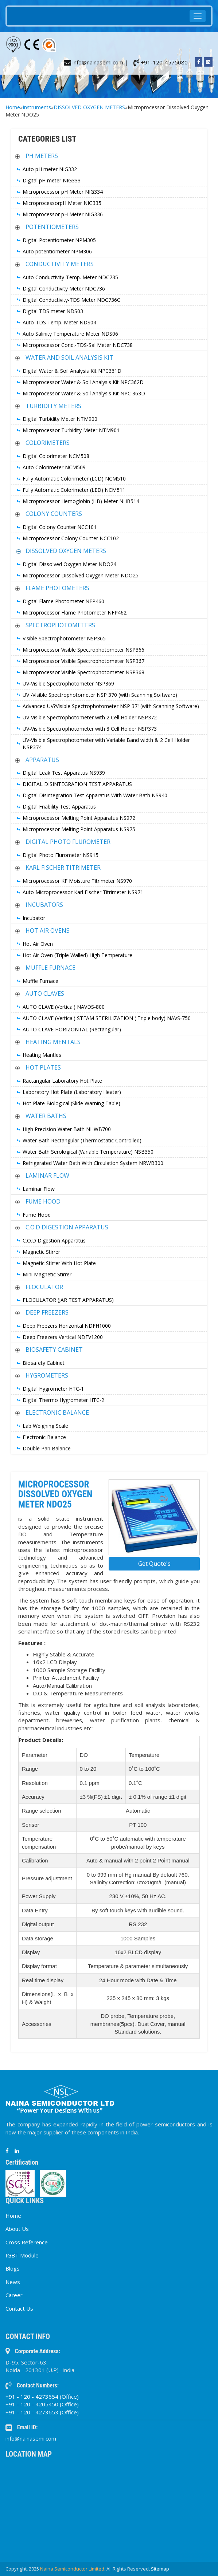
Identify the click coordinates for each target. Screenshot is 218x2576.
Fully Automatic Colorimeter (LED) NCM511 (74, 489)
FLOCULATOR (44, 1287)
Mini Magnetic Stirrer (47, 1274)
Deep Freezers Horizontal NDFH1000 (67, 1325)
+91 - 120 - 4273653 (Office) (42, 2412)
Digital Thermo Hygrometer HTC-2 (63, 1399)
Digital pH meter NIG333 (52, 180)
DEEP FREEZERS (47, 1312)
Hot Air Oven (38, 943)
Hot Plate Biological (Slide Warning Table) (71, 1103)
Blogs (12, 2268)
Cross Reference (26, 2242)
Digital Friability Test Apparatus (59, 806)
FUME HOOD (43, 1201)
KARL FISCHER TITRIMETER (63, 868)
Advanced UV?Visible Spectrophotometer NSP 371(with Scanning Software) (111, 706)
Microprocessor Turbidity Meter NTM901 (71, 430)
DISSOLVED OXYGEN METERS (89, 107)
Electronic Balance (44, 1437)
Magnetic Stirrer (41, 1251)
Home (12, 107)
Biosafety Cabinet (44, 1362)
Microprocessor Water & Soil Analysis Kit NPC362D (83, 382)
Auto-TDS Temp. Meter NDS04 (59, 322)
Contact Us (19, 2308)
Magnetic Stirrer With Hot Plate (59, 1263)
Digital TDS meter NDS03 (53, 311)
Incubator (34, 917)
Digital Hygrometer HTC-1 (53, 1388)
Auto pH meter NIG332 (50, 169)
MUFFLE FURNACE (50, 968)
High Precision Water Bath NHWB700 (67, 1129)
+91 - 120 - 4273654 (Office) (42, 2396)
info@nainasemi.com (30, 2438)
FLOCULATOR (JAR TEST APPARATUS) (68, 1299)
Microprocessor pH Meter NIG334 (63, 191)
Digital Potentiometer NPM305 (59, 240)
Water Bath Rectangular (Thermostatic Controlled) (82, 1140)
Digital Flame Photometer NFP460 (63, 601)
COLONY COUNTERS (54, 514)
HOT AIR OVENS (48, 931)
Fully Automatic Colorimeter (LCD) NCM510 (74, 478)
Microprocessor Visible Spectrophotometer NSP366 (83, 649)
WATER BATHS (46, 1116)
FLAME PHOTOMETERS (57, 588)
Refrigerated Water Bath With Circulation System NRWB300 (93, 1162)
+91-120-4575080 (160, 62)
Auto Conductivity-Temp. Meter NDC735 (70, 277)
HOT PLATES (43, 1067)
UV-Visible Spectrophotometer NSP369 (68, 683)
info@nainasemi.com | (96, 62)
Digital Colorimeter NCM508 (56, 456)
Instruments (37, 107)
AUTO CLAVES (45, 993)
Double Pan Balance (47, 1448)
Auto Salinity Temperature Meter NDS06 (70, 333)
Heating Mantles (42, 1054)
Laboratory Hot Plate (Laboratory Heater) (72, 1092)
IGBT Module (22, 2255)
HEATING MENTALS (53, 1042)
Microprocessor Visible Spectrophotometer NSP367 (83, 660)
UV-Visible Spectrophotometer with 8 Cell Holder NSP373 (90, 728)
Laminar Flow (39, 1188)
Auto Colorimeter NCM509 (54, 467)
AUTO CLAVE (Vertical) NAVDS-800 (64, 1006)
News (12, 2281)
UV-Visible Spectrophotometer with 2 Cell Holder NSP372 (90, 717)
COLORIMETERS (48, 443)
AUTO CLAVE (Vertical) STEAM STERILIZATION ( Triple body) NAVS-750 (107, 1018)
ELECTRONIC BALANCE (57, 1412)
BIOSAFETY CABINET (54, 1350)
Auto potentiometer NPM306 (57, 251)
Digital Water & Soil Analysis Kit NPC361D (72, 370)
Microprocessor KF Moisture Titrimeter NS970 (77, 880)
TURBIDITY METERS (53, 406)
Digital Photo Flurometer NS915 (60, 855)
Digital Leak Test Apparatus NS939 (64, 772)
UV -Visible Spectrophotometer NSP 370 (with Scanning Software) (100, 694)
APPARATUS (42, 760)
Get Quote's (154, 1564)
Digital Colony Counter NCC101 (60, 527)
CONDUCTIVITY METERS (60, 264)
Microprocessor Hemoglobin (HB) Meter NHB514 (81, 501)
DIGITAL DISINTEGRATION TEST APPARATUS (77, 784)
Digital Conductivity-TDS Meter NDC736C (71, 299)
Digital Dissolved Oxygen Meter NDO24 (69, 564)
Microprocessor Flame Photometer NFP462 (74, 612)
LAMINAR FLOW (47, 1176)
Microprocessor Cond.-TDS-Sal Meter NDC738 (78, 344)
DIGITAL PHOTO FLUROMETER (68, 842)
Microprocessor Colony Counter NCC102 (71, 538)
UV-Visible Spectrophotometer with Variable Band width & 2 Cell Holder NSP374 (106, 743)
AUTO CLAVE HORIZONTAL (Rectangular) (72, 1029)
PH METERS (42, 156)
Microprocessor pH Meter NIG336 (63, 214)
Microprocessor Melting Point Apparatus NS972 (79, 817)
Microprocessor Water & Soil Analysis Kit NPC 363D (84, 393)
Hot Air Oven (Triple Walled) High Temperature (77, 955)
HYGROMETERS (47, 1375)
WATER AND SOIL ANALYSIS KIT (69, 357)
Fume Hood (37, 1214)
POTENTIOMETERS (52, 227)
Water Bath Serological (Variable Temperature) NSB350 (88, 1151)
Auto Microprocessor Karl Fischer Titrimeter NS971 (83, 892)
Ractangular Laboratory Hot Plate (62, 1080)
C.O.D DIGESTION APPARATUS (67, 1227)
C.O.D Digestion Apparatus (54, 1240)
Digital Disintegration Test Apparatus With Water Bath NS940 (95, 795)
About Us (17, 2228)
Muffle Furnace (40, 980)
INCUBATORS (44, 905)
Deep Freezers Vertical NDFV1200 (63, 1337)
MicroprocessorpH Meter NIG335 (62, 202)
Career (14, 2295)
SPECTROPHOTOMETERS (60, 625)
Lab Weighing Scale (45, 1425)
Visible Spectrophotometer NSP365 (64, 638)
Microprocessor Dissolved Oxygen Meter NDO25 (81, 575)
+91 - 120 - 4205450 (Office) (42, 2404)
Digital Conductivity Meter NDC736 (64, 288)
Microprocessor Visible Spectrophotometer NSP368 (83, 672)
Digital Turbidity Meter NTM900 (60, 418)
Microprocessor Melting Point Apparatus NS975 (79, 829)
